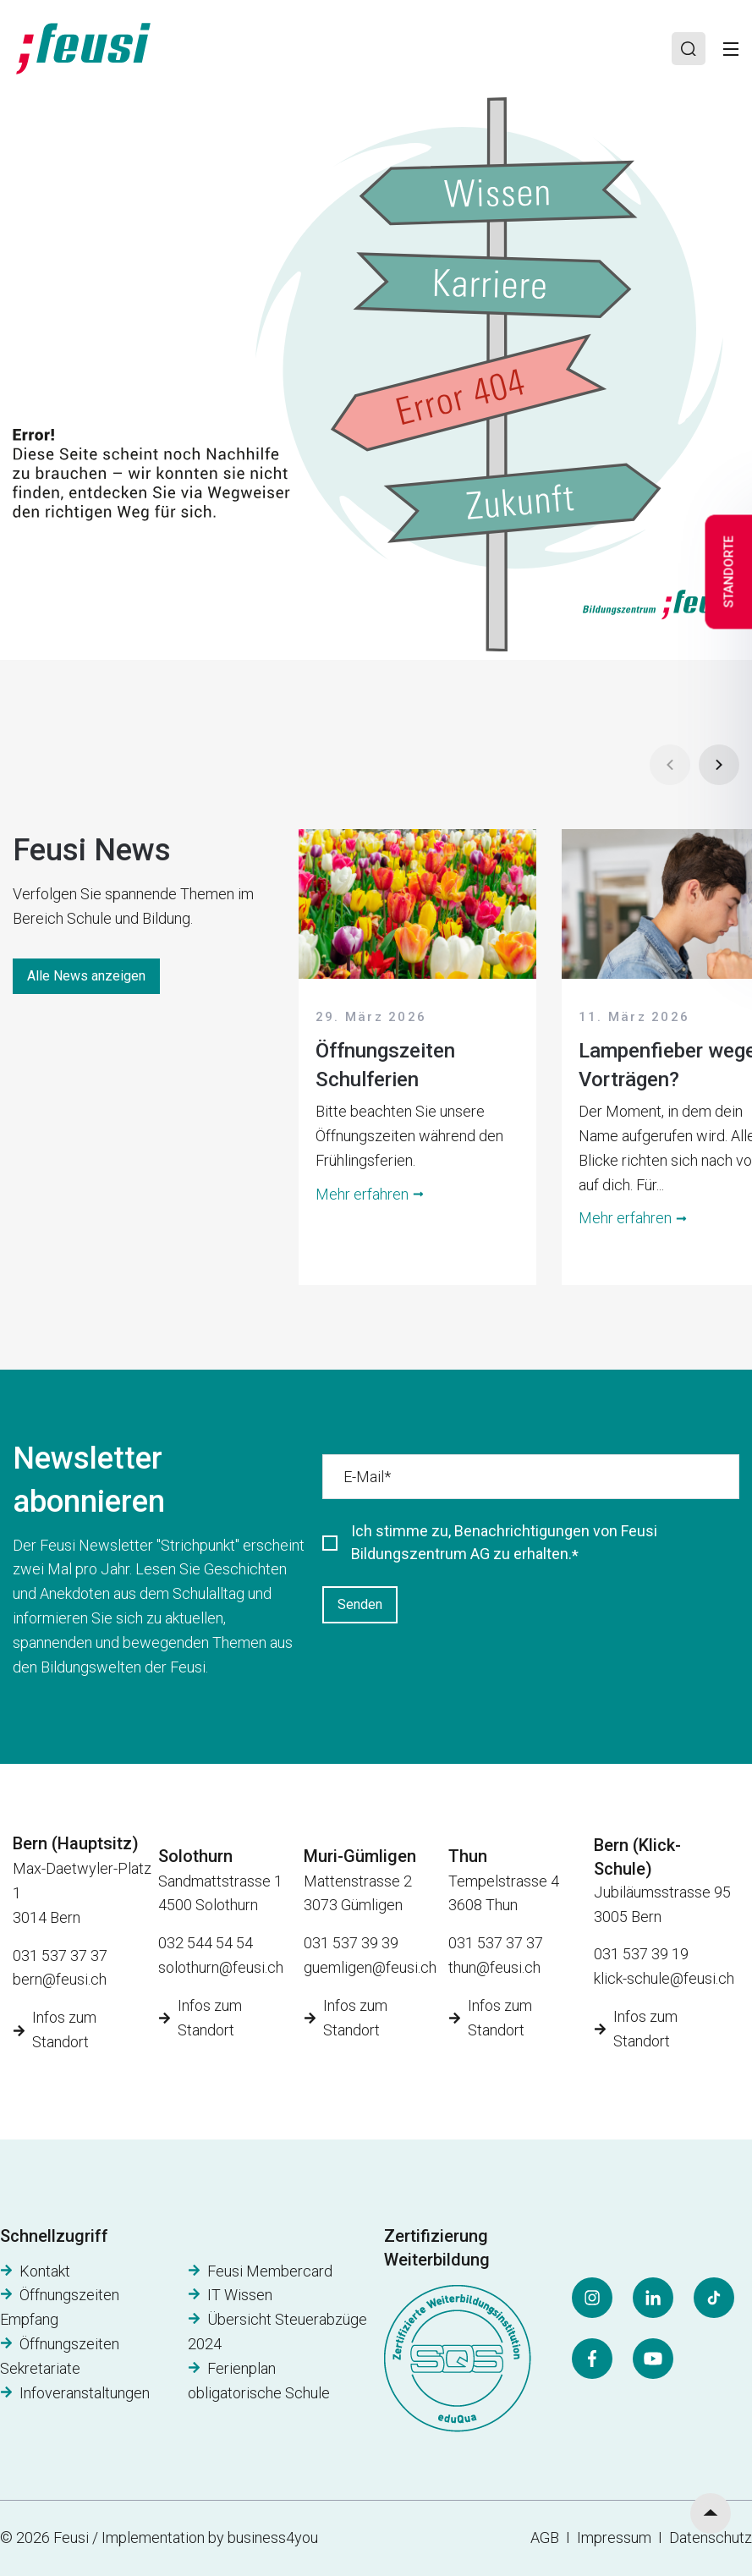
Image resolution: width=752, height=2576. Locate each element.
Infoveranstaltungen (84, 2393)
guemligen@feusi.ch (370, 1967)
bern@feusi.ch (60, 1979)
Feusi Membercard (269, 2271)
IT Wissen (239, 2295)
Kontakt (44, 2271)
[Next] (719, 764)
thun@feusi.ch (494, 1967)
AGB (544, 2537)
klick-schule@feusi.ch (664, 1978)
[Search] (688, 49)
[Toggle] (730, 49)
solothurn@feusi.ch (220, 1967)
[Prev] (670, 764)
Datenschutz (710, 2537)
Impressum (617, 2537)
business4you (273, 2537)
